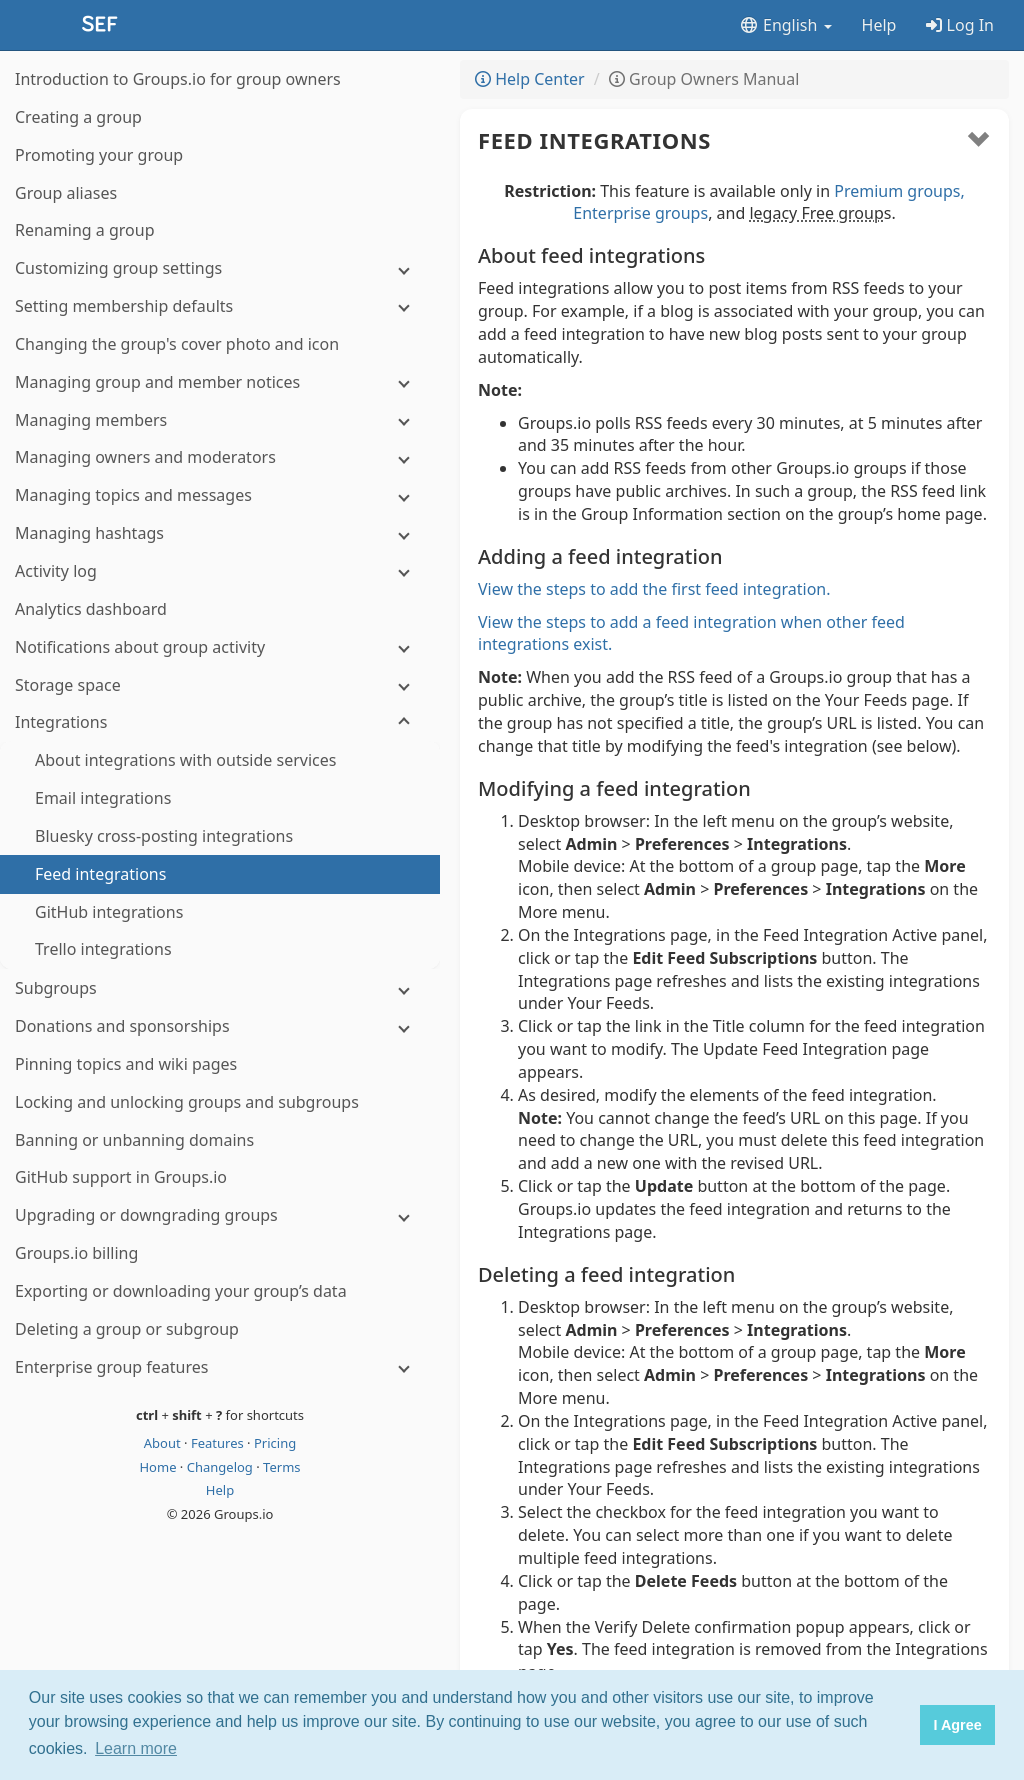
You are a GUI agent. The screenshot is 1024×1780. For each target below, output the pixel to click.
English (785, 25)
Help (879, 25)
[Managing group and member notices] (220, 382)
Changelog (222, 1467)
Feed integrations (594, 140)
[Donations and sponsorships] (220, 1026)
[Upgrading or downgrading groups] (220, 1215)
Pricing (275, 1443)
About (164, 1443)
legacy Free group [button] (816, 213)
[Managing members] (220, 420)
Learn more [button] (136, 1748)
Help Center (530, 79)
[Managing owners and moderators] (220, 457)
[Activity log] (220, 571)
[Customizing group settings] (220, 268)
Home (159, 1467)
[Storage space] (220, 685)
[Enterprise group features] (220, 1367)
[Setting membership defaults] (220, 306)
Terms (281, 1467)
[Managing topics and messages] (220, 495)
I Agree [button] (957, 1725)
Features (219, 1443)
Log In (960, 25)
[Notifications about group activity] (220, 647)
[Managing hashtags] (220, 533)
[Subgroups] (220, 988)
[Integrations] (220, 722)
